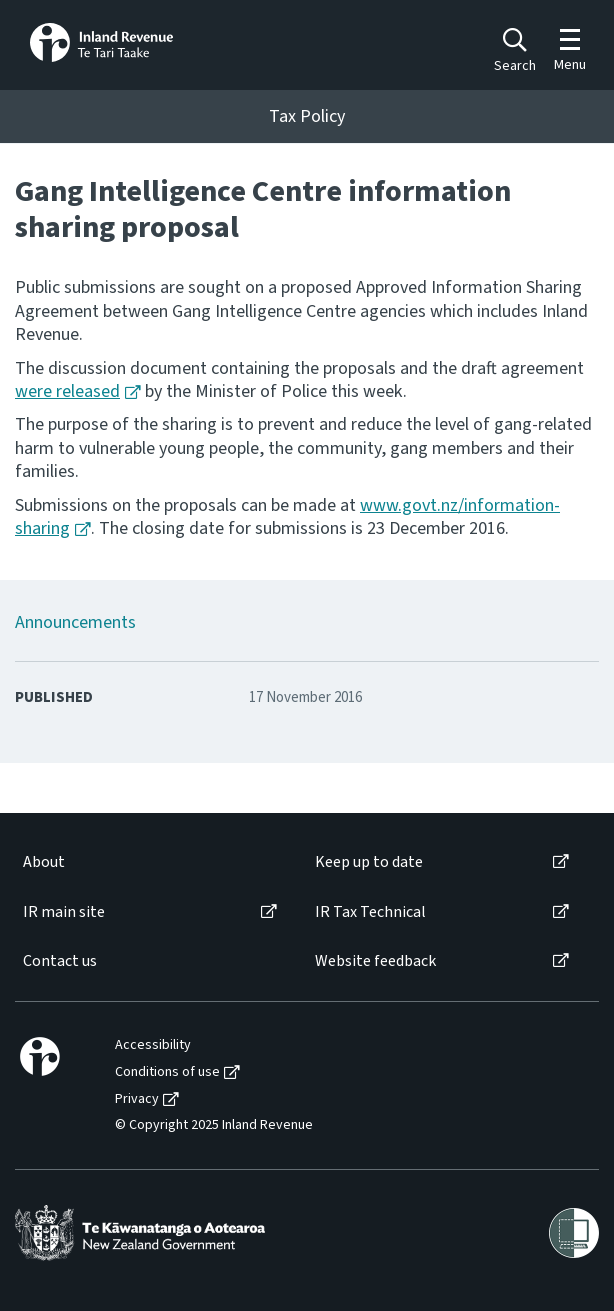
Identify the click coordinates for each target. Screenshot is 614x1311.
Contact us (60, 961)
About (44, 862)
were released (67, 391)
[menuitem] (148, 862)
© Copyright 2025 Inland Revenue (214, 1125)
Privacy (137, 1099)
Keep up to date (369, 862)
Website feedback (375, 961)
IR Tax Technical (370, 912)
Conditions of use (167, 1072)
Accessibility (153, 1045)
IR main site (64, 912)
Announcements (75, 622)
